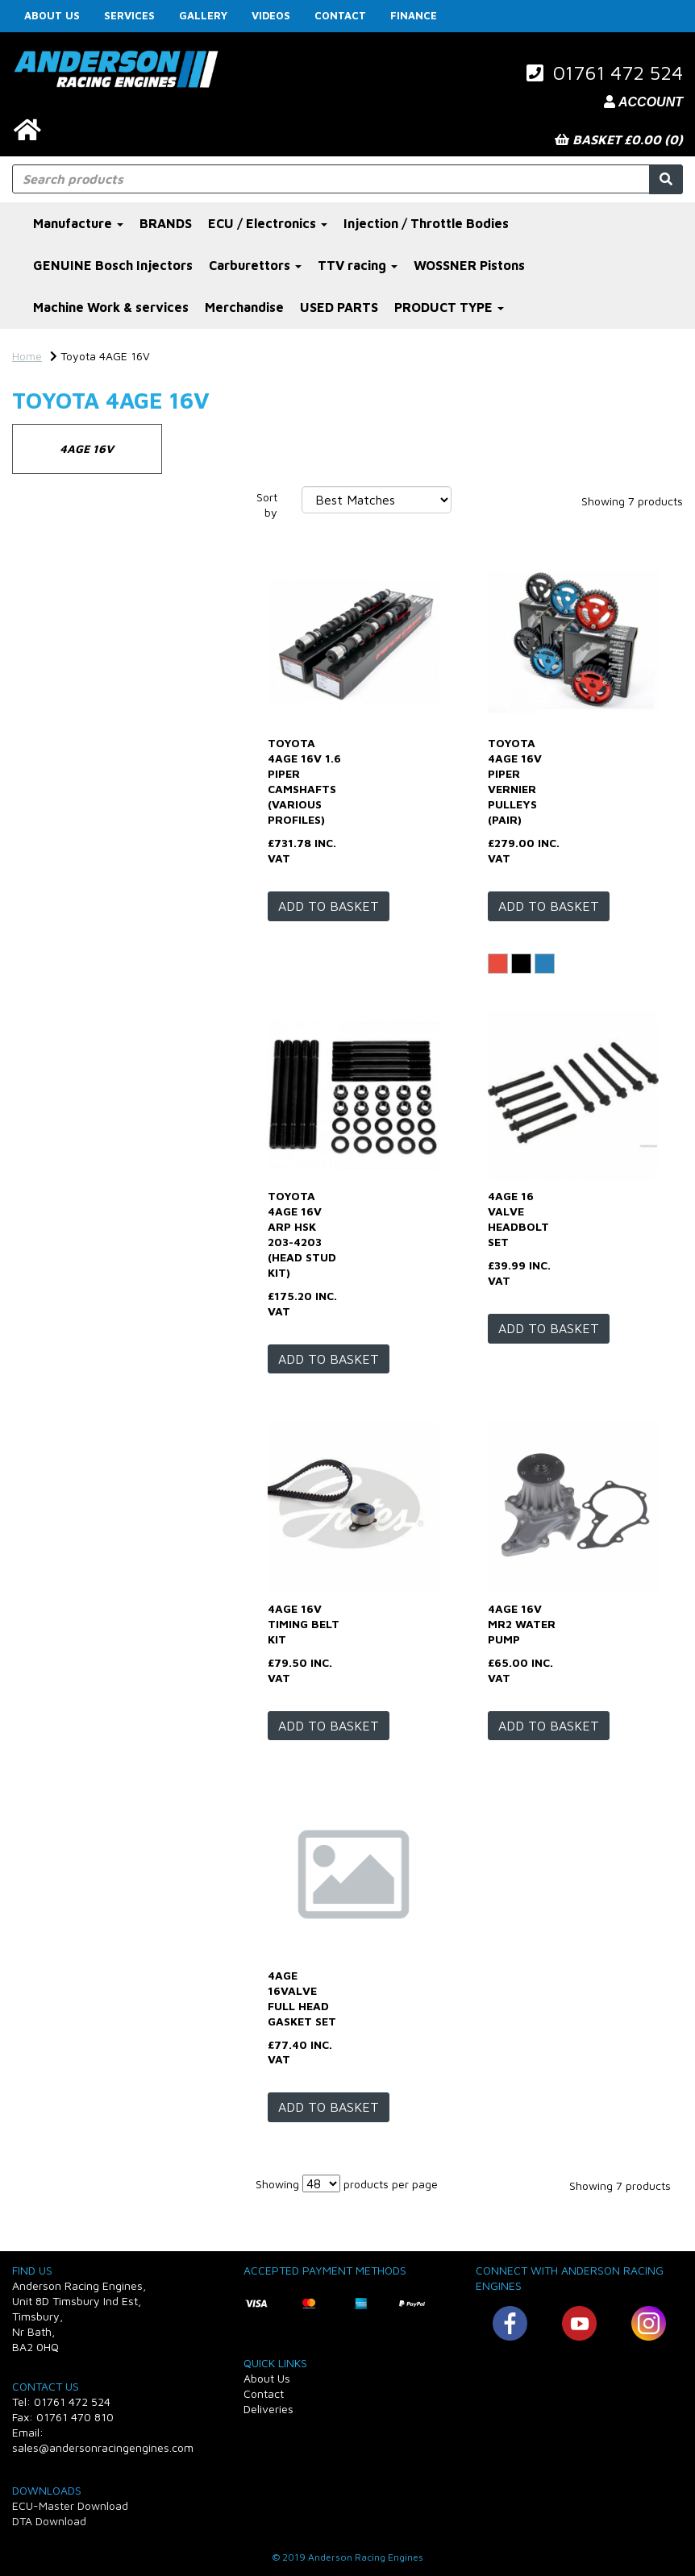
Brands (37, 562)
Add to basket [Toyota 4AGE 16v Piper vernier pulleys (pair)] (548, 906)
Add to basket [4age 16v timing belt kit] (328, 1725)
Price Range (52, 833)
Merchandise (244, 307)
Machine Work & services (111, 307)
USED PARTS (339, 307)
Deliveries (268, 2409)
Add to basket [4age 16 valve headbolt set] (548, 1328)
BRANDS (165, 223)
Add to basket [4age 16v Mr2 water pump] (548, 1725)
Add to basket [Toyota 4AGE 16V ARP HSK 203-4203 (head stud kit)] (328, 1359)
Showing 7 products (632, 501)
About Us (52, 15)
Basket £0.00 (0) (619, 139)
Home (27, 356)
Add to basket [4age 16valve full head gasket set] (328, 2107)
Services (129, 15)
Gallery (203, 15)
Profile (36, 711)
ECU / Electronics (267, 223)
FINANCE (413, 15)
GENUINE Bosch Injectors (113, 265)
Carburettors (255, 265)
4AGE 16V (87, 448)
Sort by (266, 504)
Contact (340, 15)
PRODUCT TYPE (449, 307)
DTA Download (49, 2521)
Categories (48, 501)
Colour (36, 643)
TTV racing (357, 265)
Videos (271, 15)
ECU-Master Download (70, 2505)
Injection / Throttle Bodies (426, 223)
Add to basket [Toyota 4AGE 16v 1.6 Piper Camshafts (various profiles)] (328, 906)
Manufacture (78, 223)
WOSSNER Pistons (469, 265)
